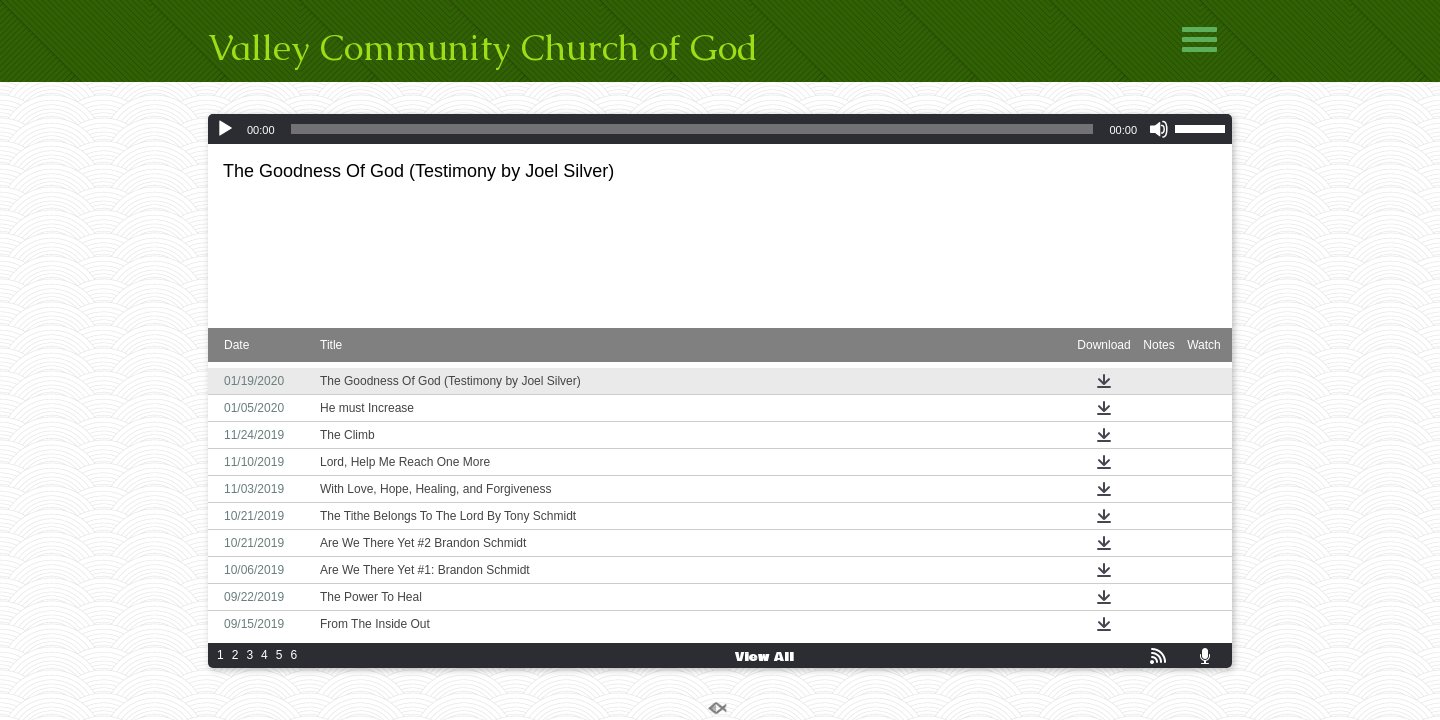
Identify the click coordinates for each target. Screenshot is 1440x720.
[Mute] (1159, 129)
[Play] (225, 129)
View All (764, 657)
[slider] (692, 129)
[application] (720, 129)
